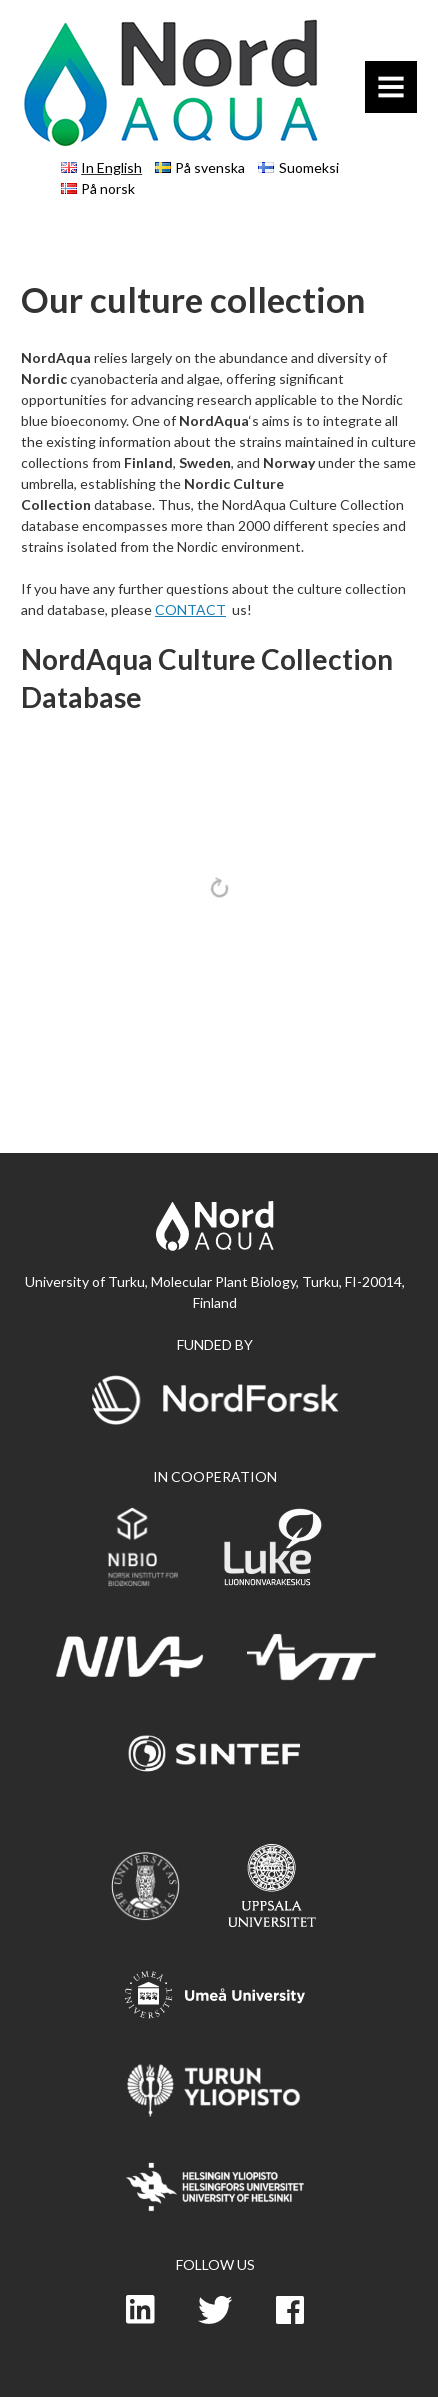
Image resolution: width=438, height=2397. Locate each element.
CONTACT (190, 609)
